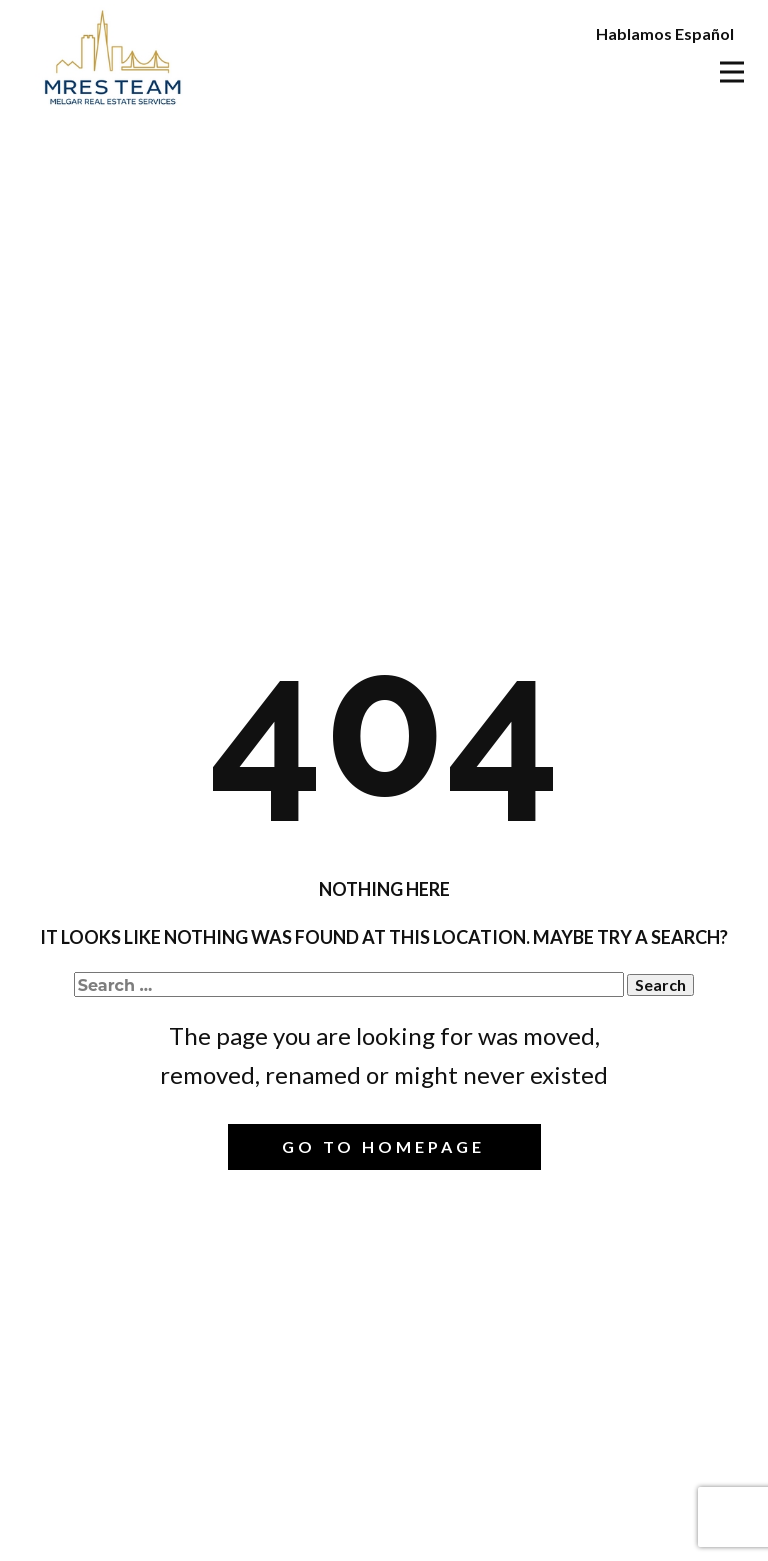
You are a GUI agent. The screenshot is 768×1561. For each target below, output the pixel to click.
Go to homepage (383, 1146)
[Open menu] (732, 72)
